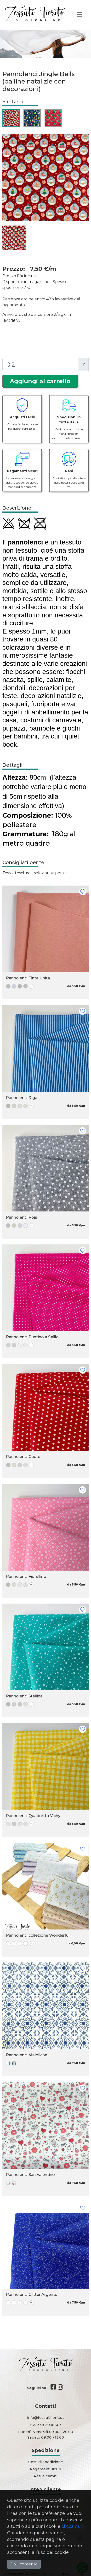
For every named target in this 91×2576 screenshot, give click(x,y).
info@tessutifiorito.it (45, 2417)
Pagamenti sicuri (45, 2469)
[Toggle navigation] (79, 14)
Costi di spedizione (45, 2461)
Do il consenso (24, 2564)
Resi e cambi (45, 2476)
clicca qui (72, 2526)
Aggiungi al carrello (40, 381)
